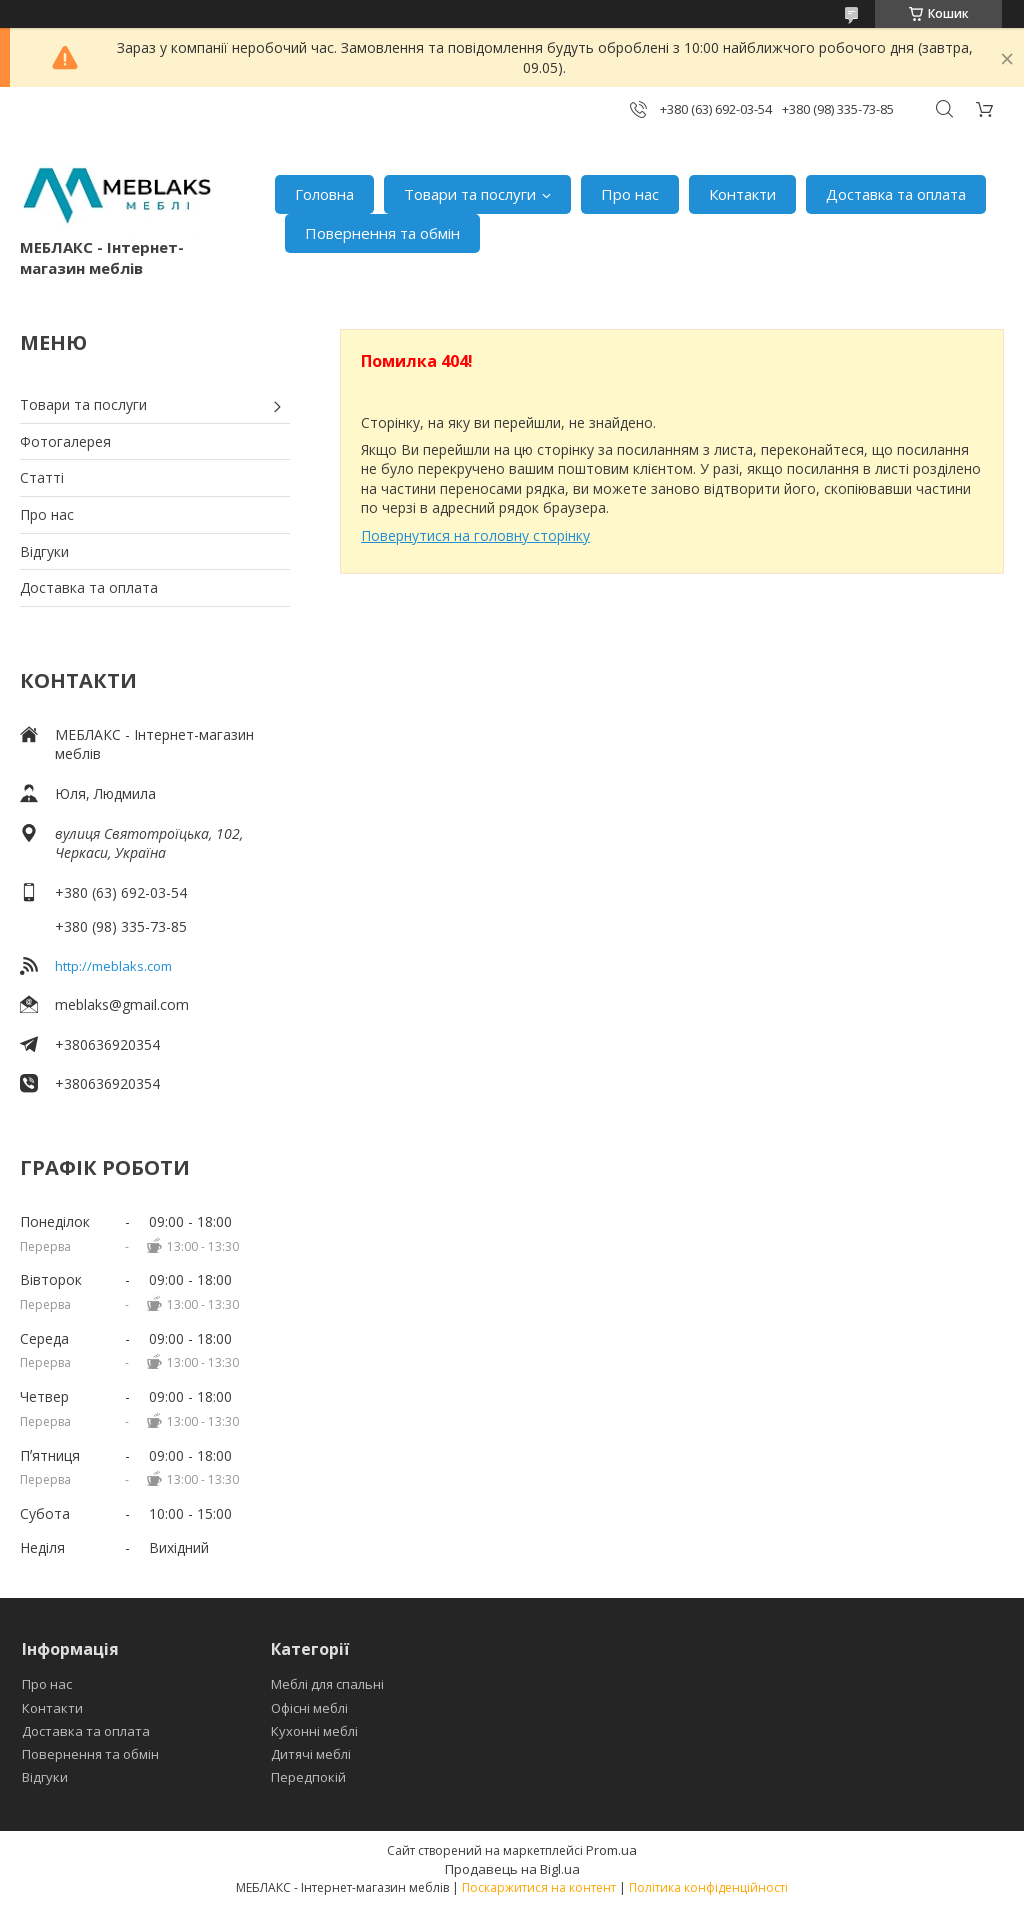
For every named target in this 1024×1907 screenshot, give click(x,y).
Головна (324, 194)
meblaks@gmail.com (122, 1004)
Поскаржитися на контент (539, 1887)
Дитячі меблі (311, 1754)
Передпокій (308, 1777)
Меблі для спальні (327, 1684)
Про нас (630, 194)
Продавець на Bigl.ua (512, 1869)
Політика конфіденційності (708, 1887)
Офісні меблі (309, 1708)
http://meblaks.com (113, 966)
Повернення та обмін (382, 233)
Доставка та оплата (896, 194)
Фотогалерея (65, 441)
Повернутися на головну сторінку (475, 535)
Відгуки (44, 551)
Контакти (742, 194)
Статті (42, 477)
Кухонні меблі (314, 1731)
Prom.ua (611, 1850)
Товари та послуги (470, 194)
